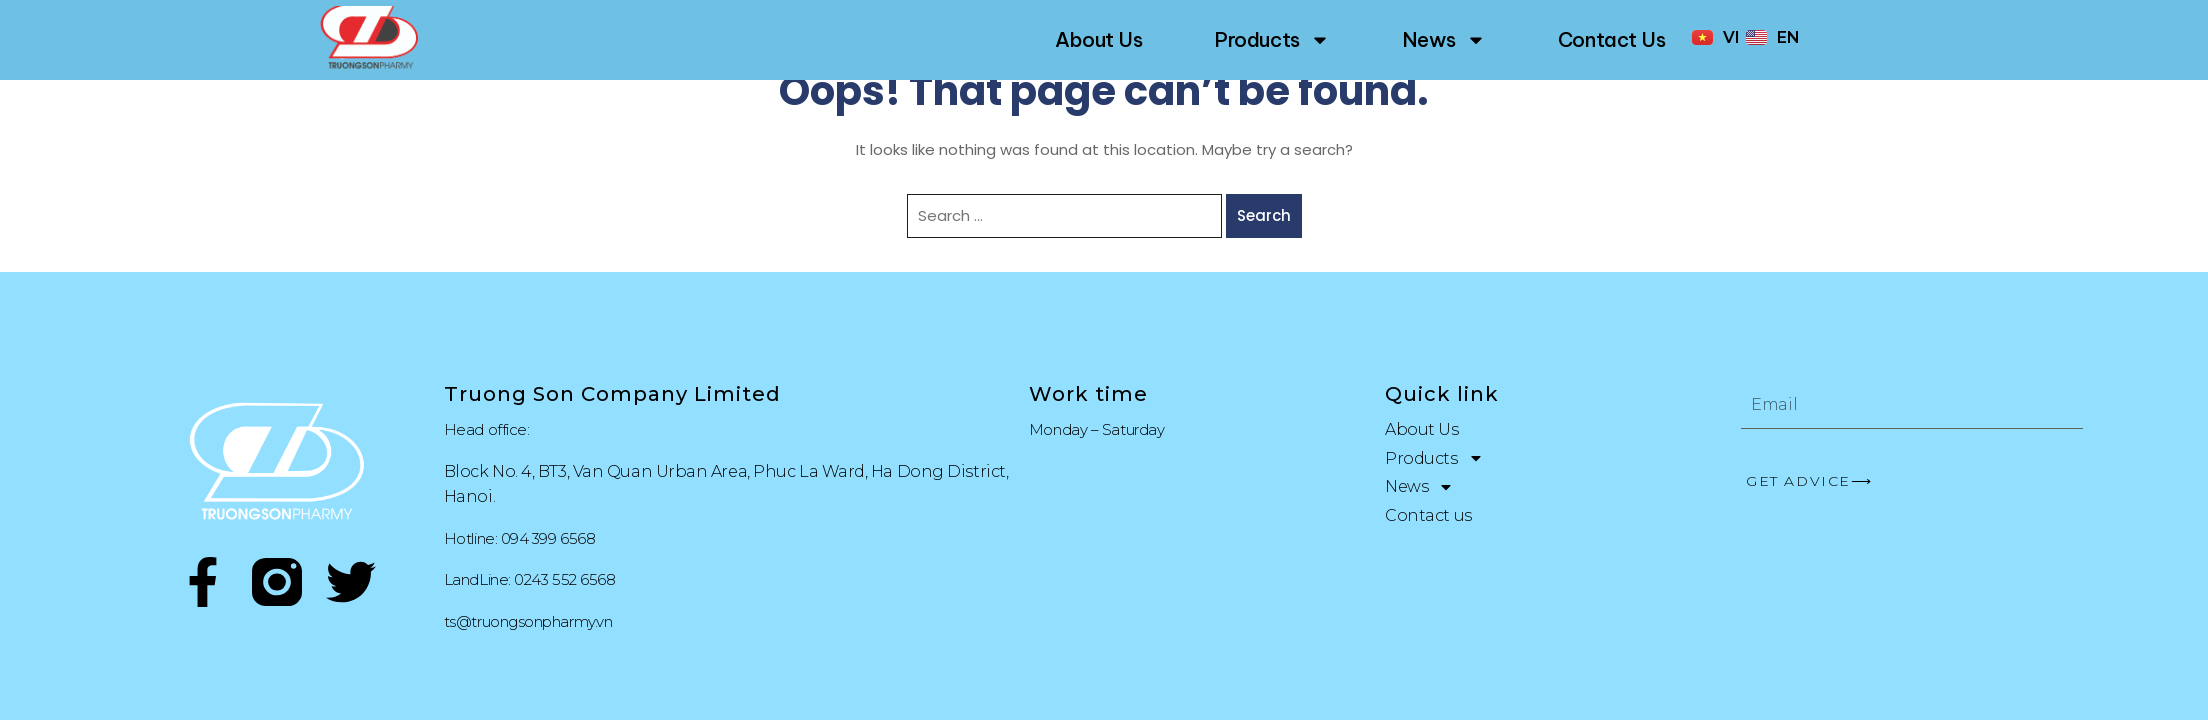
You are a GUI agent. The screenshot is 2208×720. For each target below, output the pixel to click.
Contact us (1612, 39)
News (1444, 40)
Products (1271, 40)
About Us (1098, 39)
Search (1264, 215)
